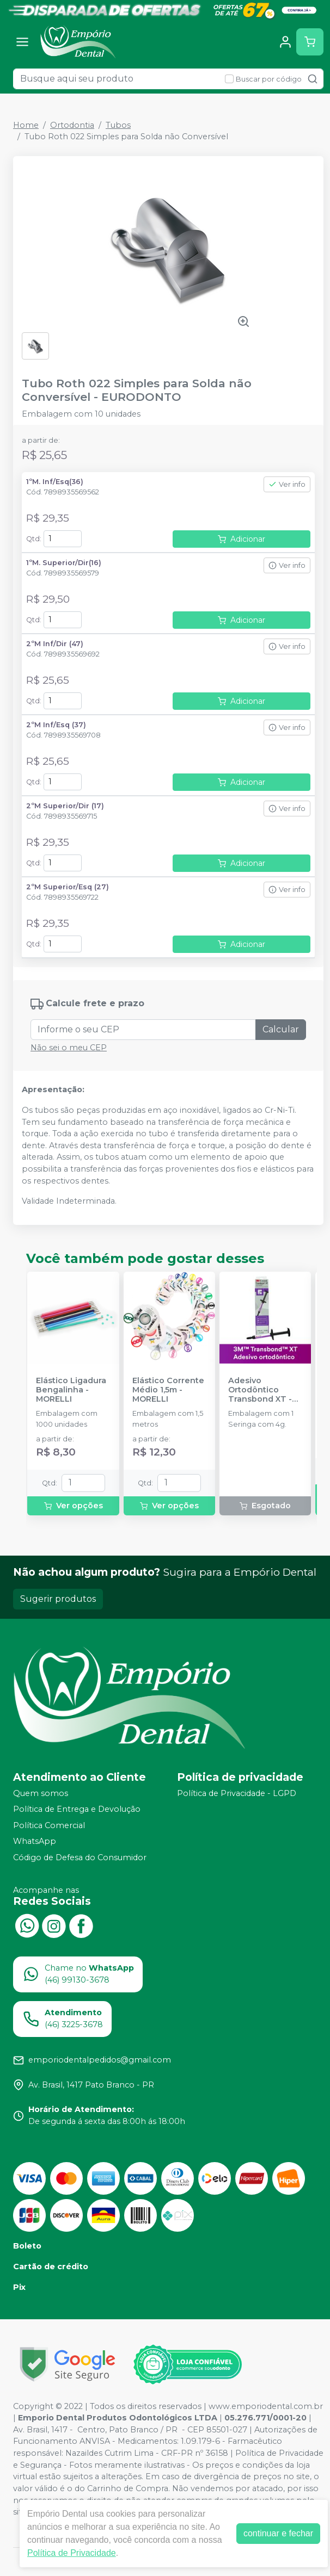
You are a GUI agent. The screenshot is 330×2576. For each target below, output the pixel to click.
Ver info (286, 484)
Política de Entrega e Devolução (76, 1809)
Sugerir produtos (58, 1599)
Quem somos (40, 1793)
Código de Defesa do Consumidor (79, 1857)
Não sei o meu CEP (68, 1047)
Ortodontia (72, 125)
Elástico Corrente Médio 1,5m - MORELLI (168, 1390)
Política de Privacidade (71, 2553)
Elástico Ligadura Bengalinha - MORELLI (71, 1390)
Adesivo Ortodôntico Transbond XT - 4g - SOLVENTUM (263, 1390)
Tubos (118, 125)
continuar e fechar (278, 2533)
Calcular (280, 1029)
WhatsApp (34, 1842)
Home (26, 125)
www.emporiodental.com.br (266, 2406)
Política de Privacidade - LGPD (236, 1793)
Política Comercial (49, 1825)
